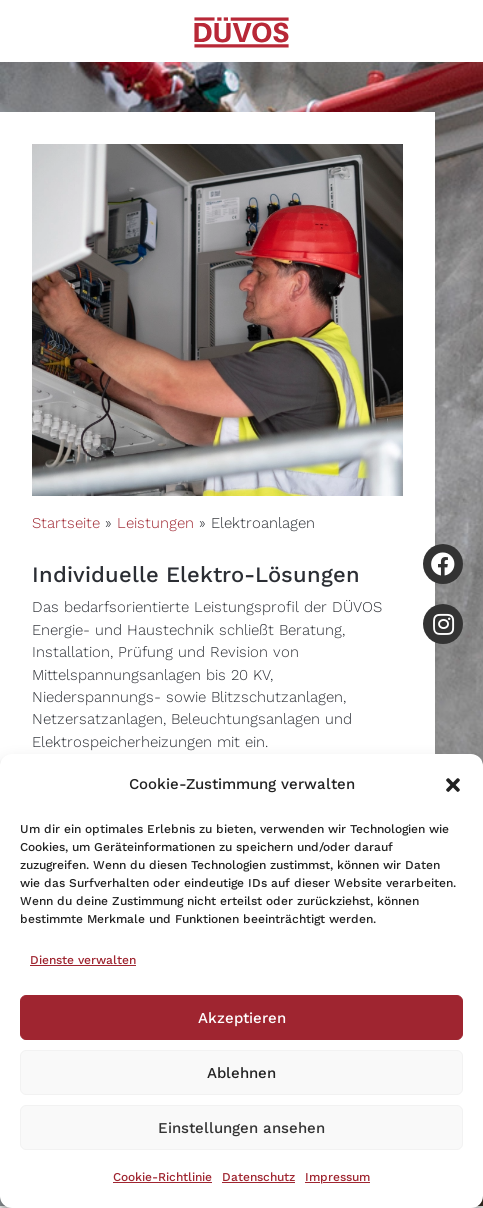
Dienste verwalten (83, 960)
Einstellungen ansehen (241, 1128)
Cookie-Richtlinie (162, 1177)
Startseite (66, 523)
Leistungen (155, 523)
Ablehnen (241, 1073)
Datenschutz (258, 1177)
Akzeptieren (242, 1018)
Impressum (337, 1177)
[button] (453, 785)
